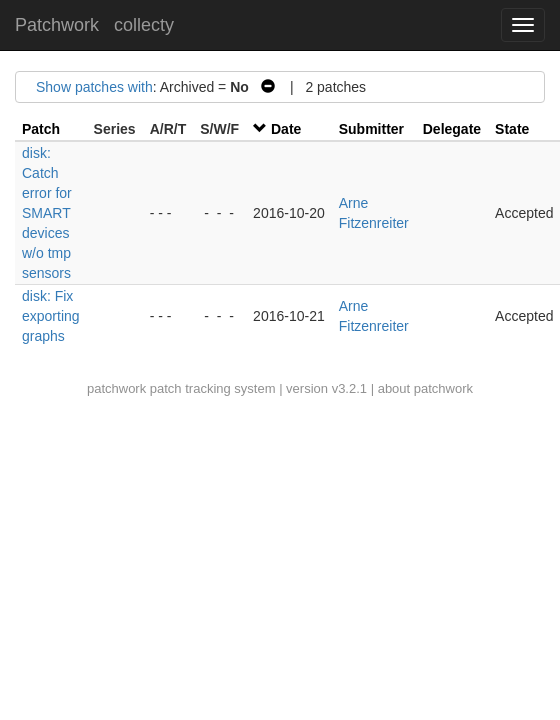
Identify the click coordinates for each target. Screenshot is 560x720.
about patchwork (425, 388)
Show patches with (94, 87)
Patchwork (57, 25)
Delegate (452, 129)
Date (286, 129)
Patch (41, 129)
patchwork (116, 388)
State (512, 129)
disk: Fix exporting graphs (51, 316)
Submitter (371, 129)
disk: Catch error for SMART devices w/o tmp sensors (47, 213)
